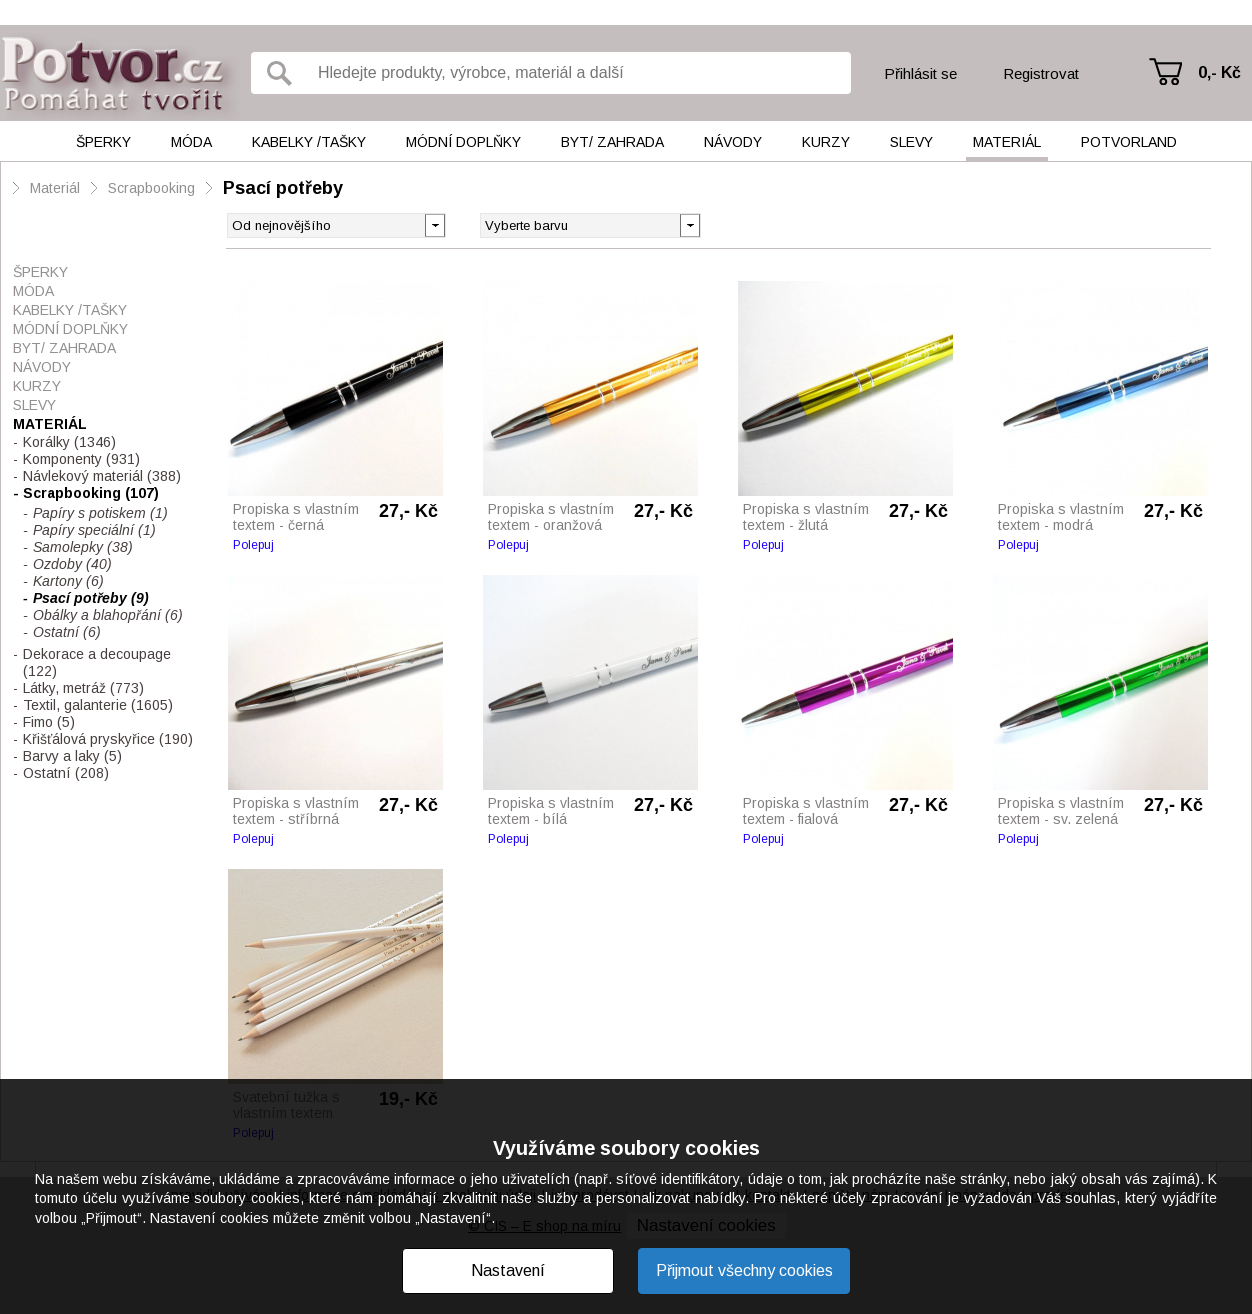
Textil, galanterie (98, 705)
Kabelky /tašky (309, 142)
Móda (191, 142)
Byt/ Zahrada (612, 142)
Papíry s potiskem (100, 513)
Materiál (1007, 142)
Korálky (69, 442)
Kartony (68, 581)
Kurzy (826, 142)
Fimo (49, 722)
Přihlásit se (920, 73)
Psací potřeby (283, 188)
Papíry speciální (94, 530)
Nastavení (508, 1270)
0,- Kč (1219, 72)
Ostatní (67, 632)
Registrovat (1041, 73)
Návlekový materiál (102, 476)
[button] (689, 224)
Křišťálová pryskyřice (108, 739)
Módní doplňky (463, 142)
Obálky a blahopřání (108, 615)
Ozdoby (72, 564)
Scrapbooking (151, 188)
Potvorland (1129, 142)
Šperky (103, 142)
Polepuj (253, 545)
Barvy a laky (72, 756)
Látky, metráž (83, 688)
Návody (733, 142)
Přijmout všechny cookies (744, 1270)
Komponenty (81, 459)
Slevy (911, 142)
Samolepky (83, 547)
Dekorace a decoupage (97, 662)
